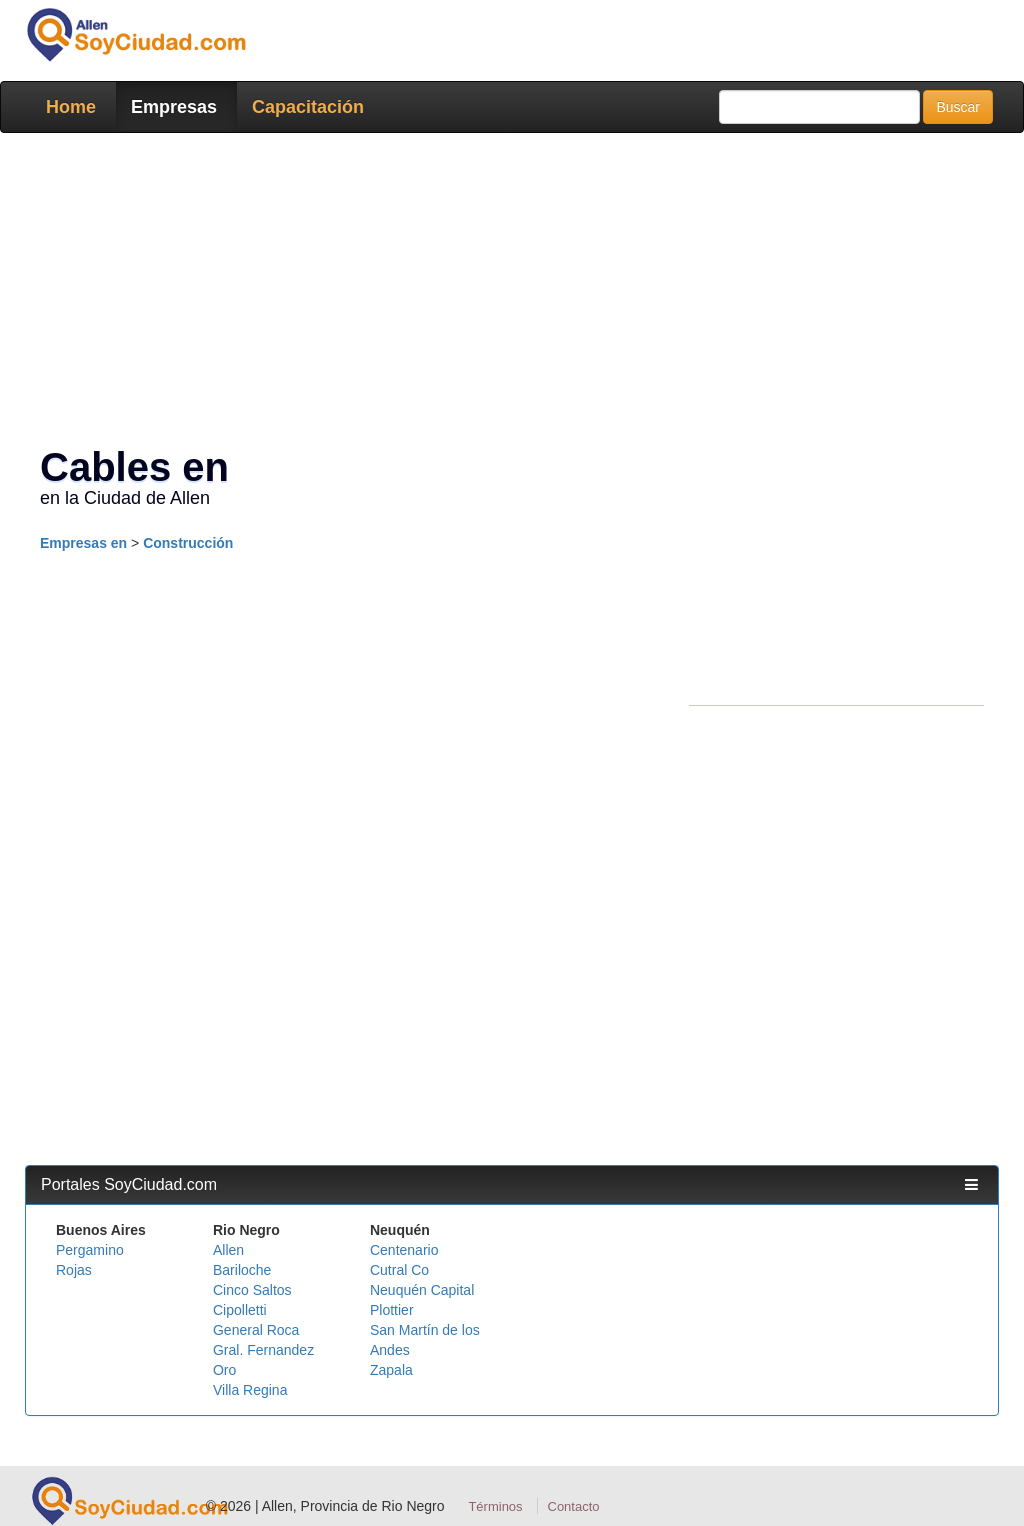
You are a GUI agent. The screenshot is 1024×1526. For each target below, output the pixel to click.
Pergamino (90, 1250)
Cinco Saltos (252, 1290)
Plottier (392, 1310)
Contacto (574, 1506)
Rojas (74, 1270)
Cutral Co (399, 1270)
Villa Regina (250, 1390)
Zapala (391, 1370)
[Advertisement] (512, 293)
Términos (495, 1506)
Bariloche (242, 1270)
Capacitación (308, 107)
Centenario (404, 1250)
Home (71, 107)
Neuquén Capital (422, 1290)
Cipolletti (240, 1310)
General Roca (256, 1330)
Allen (228, 1250)
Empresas (174, 107)
